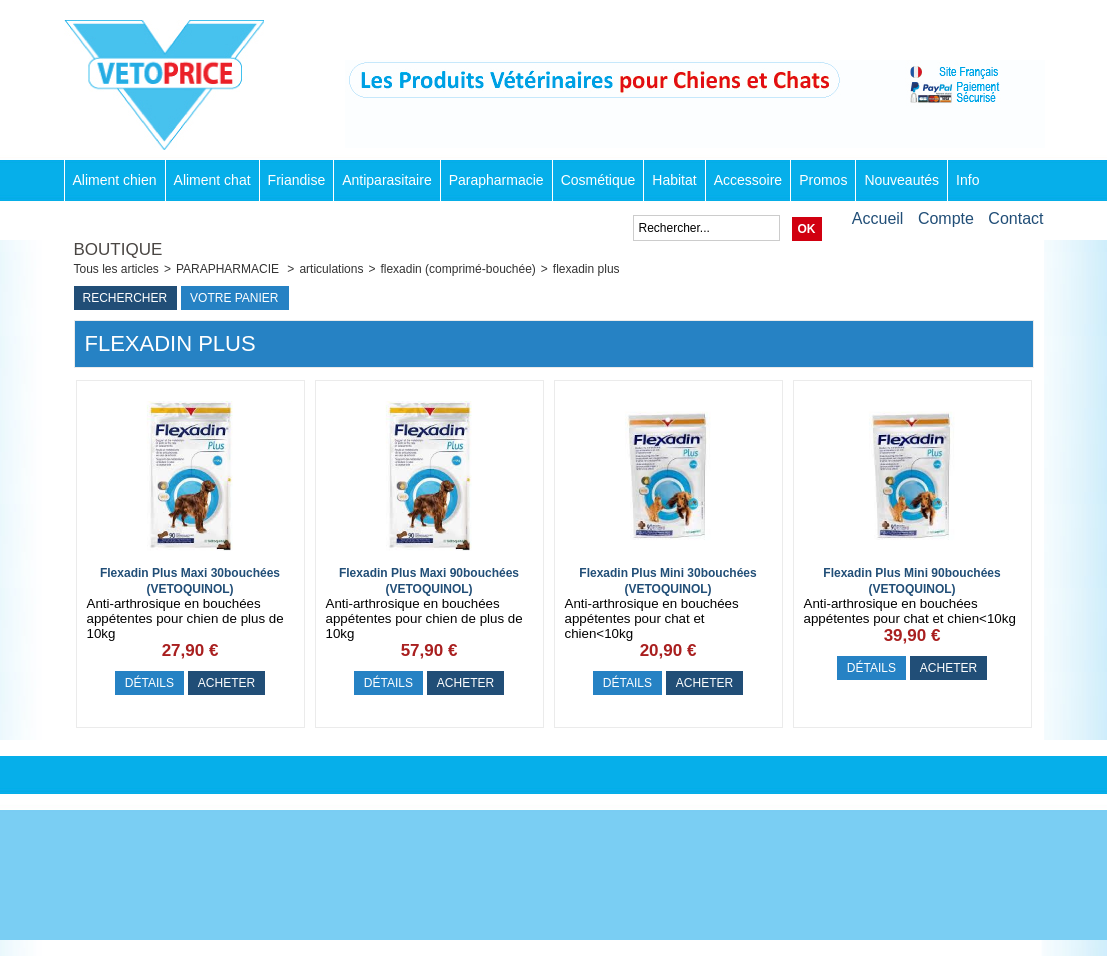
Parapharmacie (496, 180)
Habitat (674, 180)
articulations (331, 269)
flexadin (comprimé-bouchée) (457, 269)
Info (967, 180)
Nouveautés (901, 180)
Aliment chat (212, 180)
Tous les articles (116, 269)
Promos (823, 180)
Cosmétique (598, 180)
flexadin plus (586, 269)
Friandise (297, 180)
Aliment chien (115, 180)
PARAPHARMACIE (229, 269)
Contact (1015, 218)
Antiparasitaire (387, 180)
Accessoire (748, 180)
